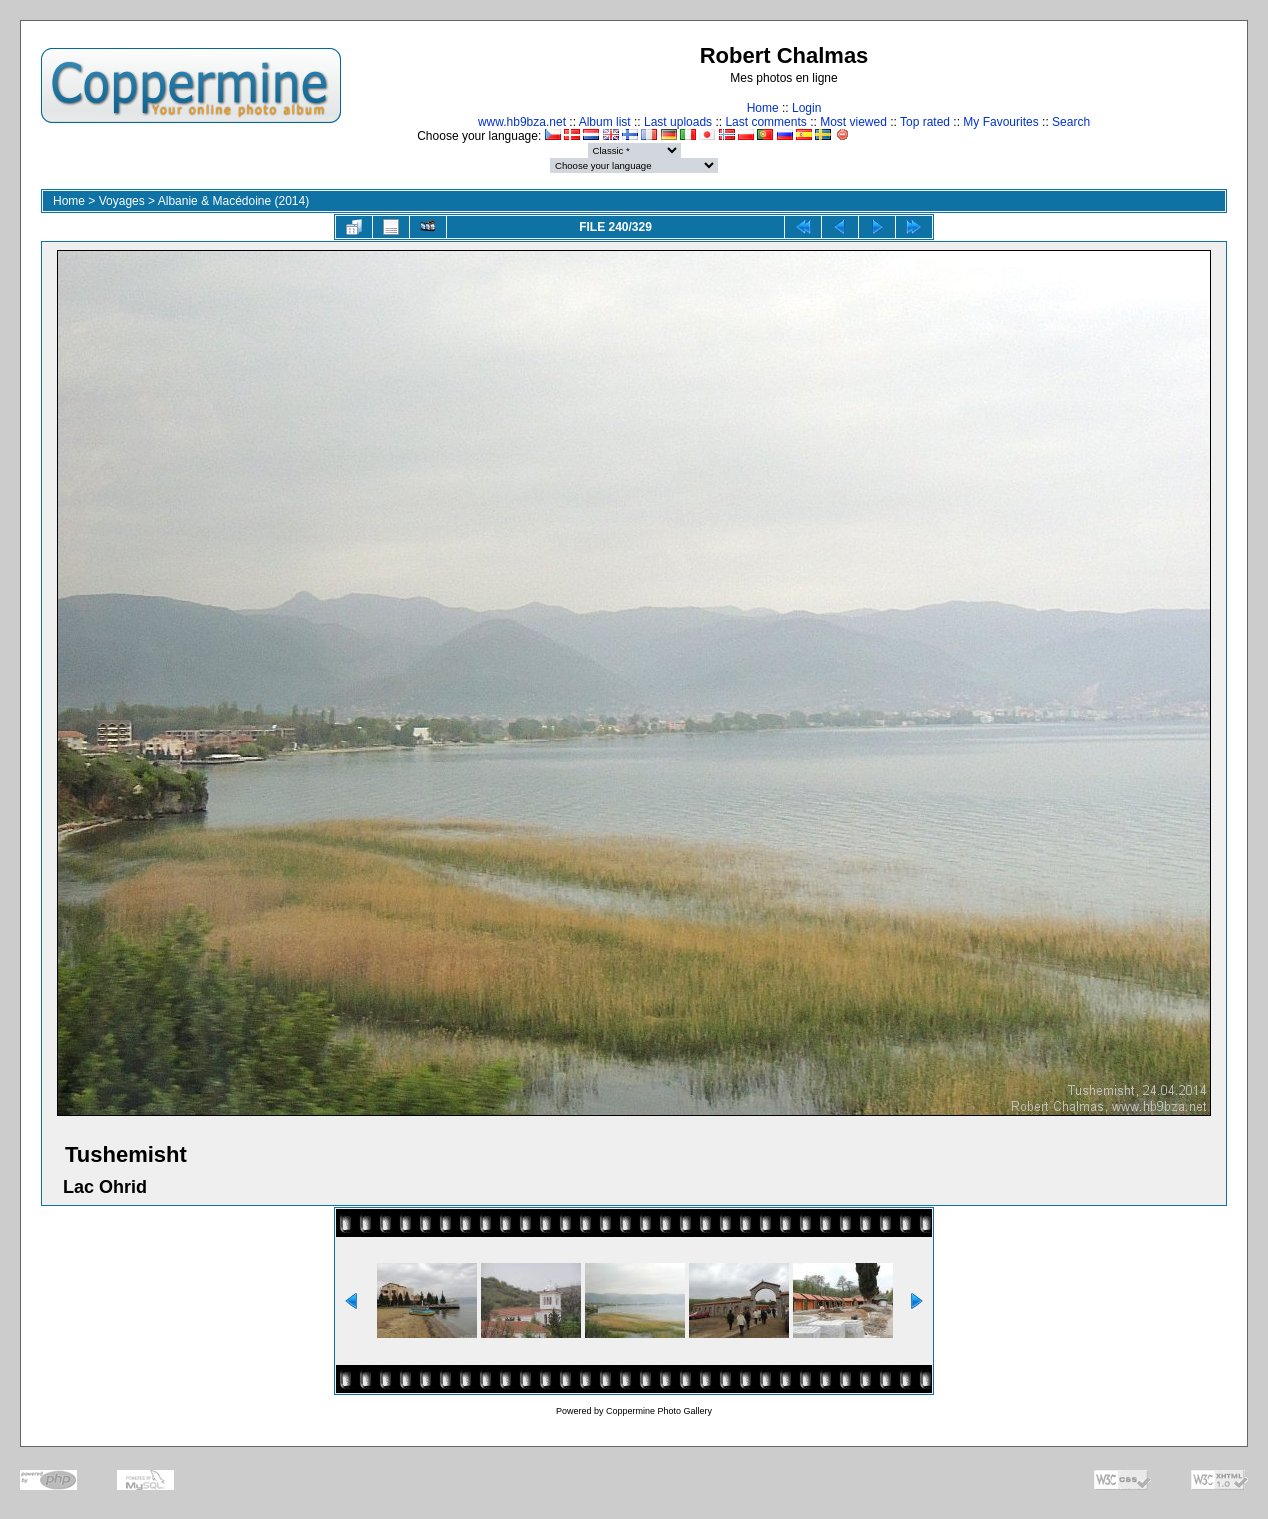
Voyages (122, 201)
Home (763, 108)
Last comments (765, 122)
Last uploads (678, 122)
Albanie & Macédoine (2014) (233, 201)
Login (806, 108)
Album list (605, 122)
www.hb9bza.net (522, 122)
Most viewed (853, 122)
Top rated (925, 122)
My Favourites (1000, 122)
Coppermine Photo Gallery (659, 1411)
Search (1071, 122)
